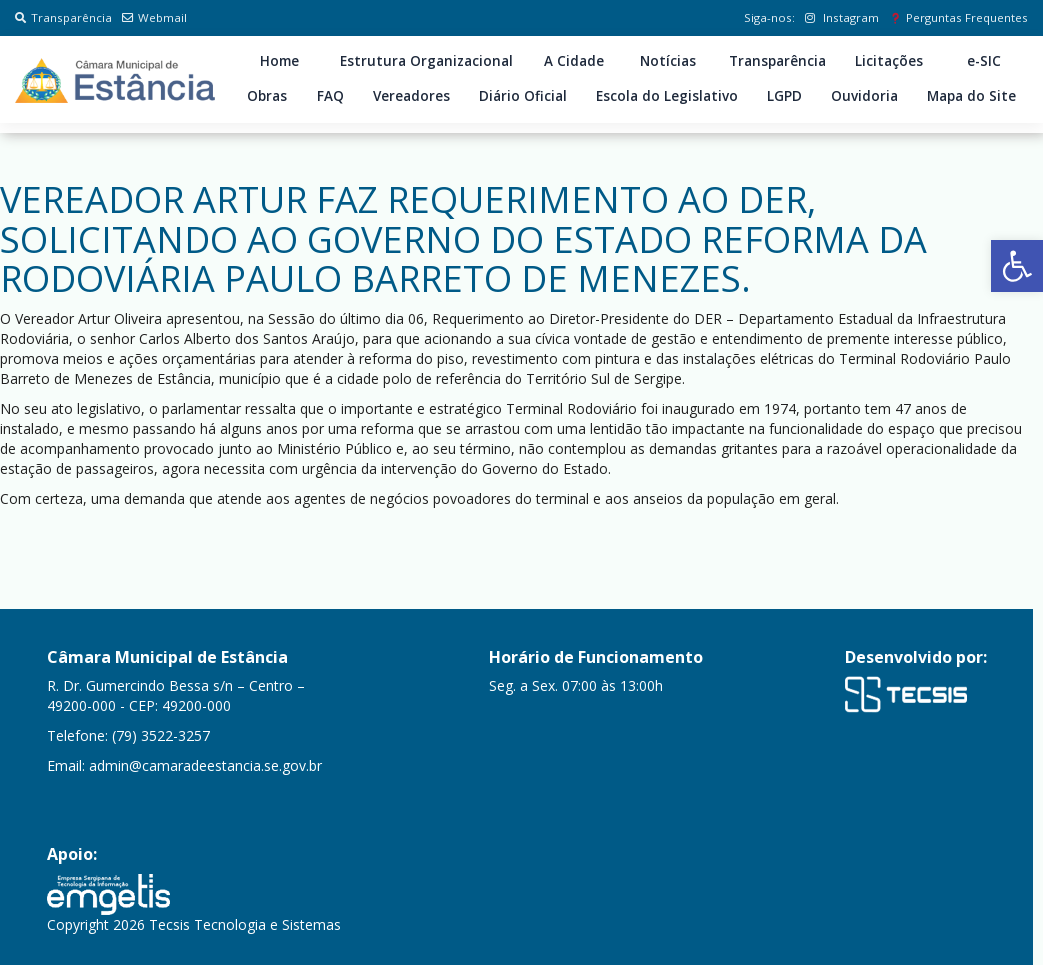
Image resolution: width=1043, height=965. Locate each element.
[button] (1017, 266)
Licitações (889, 61)
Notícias (668, 61)
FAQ (330, 96)
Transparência (63, 17)
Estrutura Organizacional (426, 61)
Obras (267, 96)
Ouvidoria (864, 96)
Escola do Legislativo (667, 96)
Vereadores (411, 96)
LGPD (784, 96)
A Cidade (574, 61)
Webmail (154, 17)
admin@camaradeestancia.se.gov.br (205, 765)
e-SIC (984, 61)
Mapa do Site (971, 96)
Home (279, 61)
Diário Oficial (523, 96)
